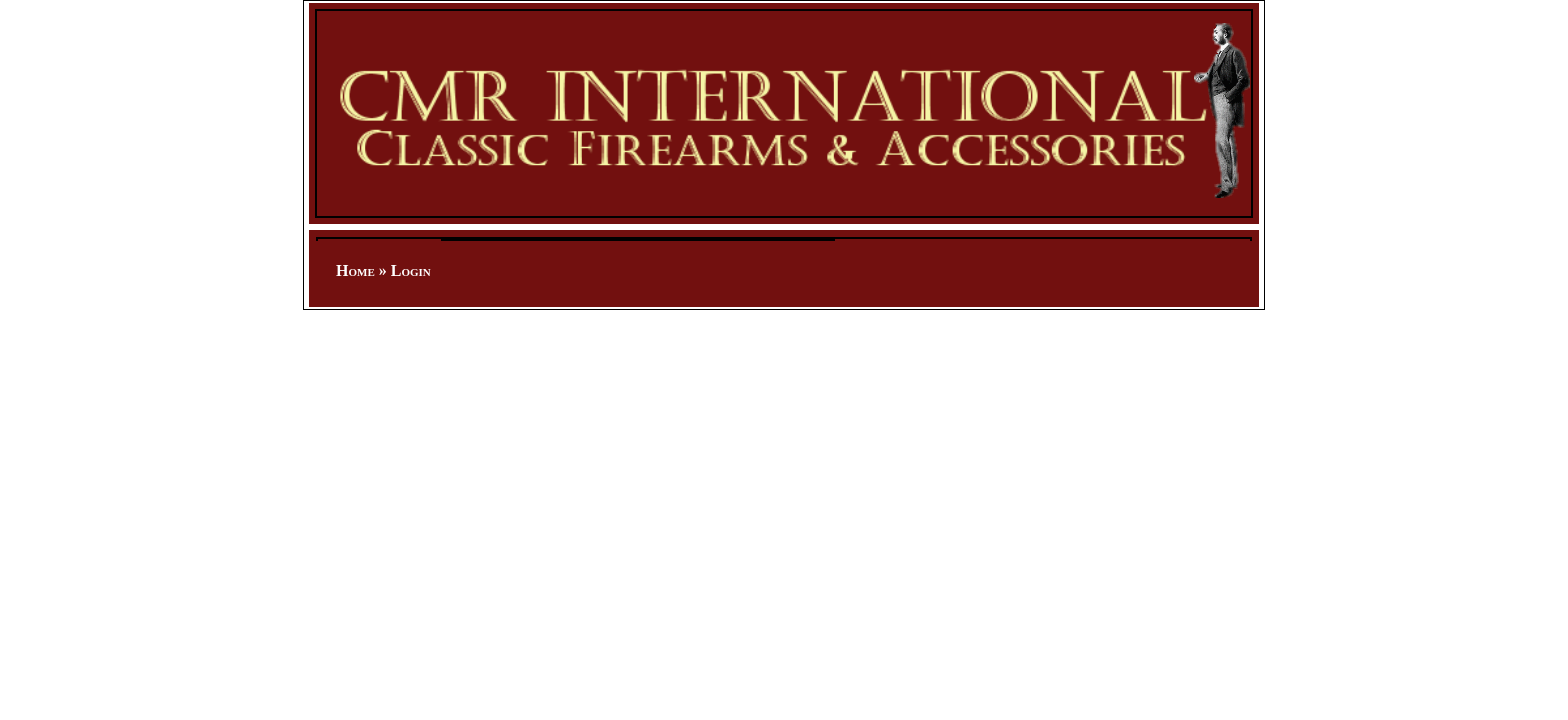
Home (355, 270)
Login (411, 270)
